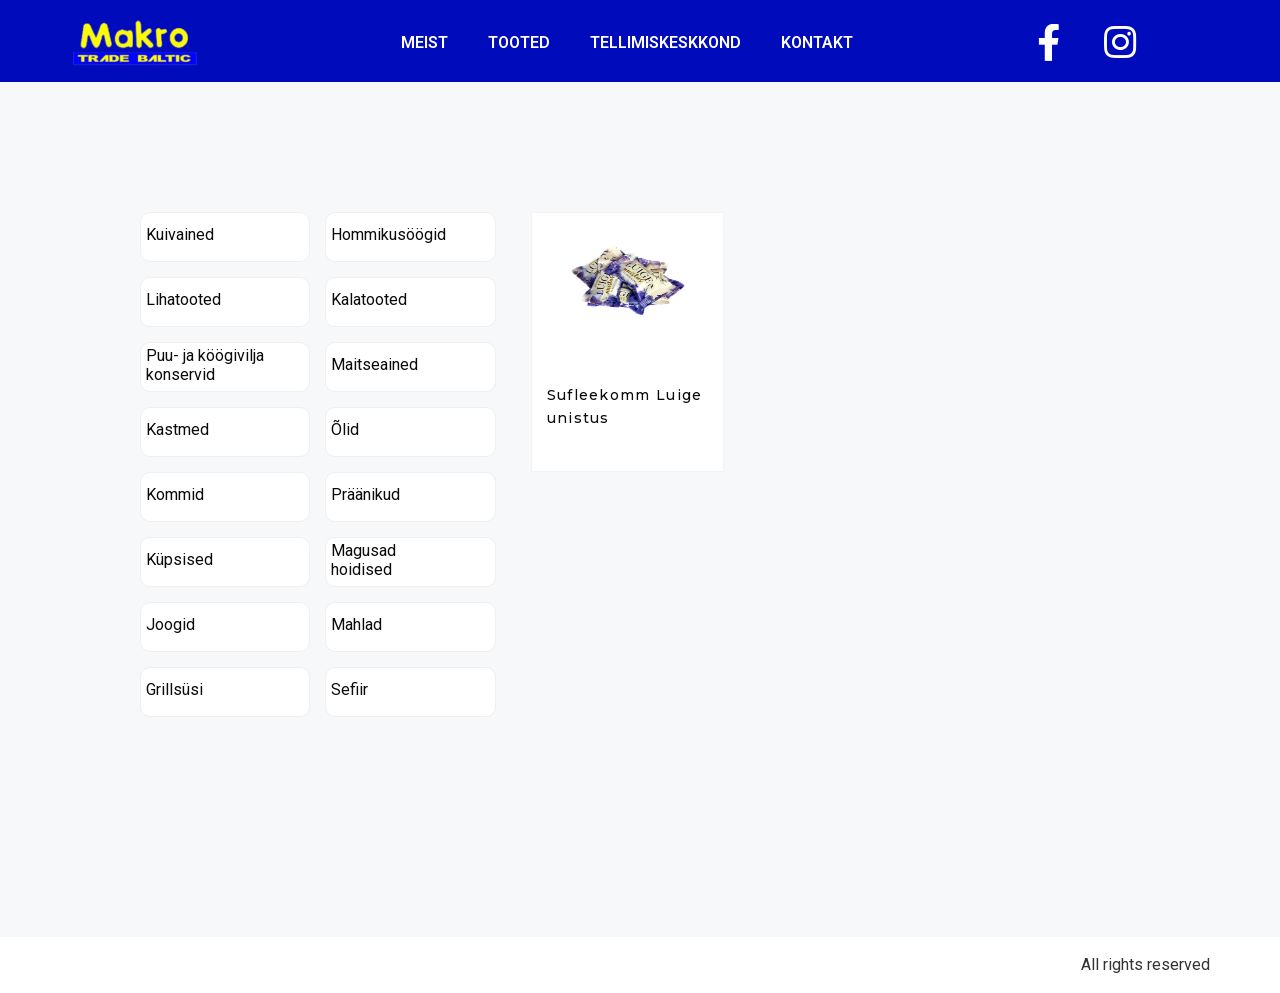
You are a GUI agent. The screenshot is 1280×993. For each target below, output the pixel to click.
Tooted (519, 42)
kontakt (817, 42)
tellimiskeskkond (665, 42)
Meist (424, 42)
